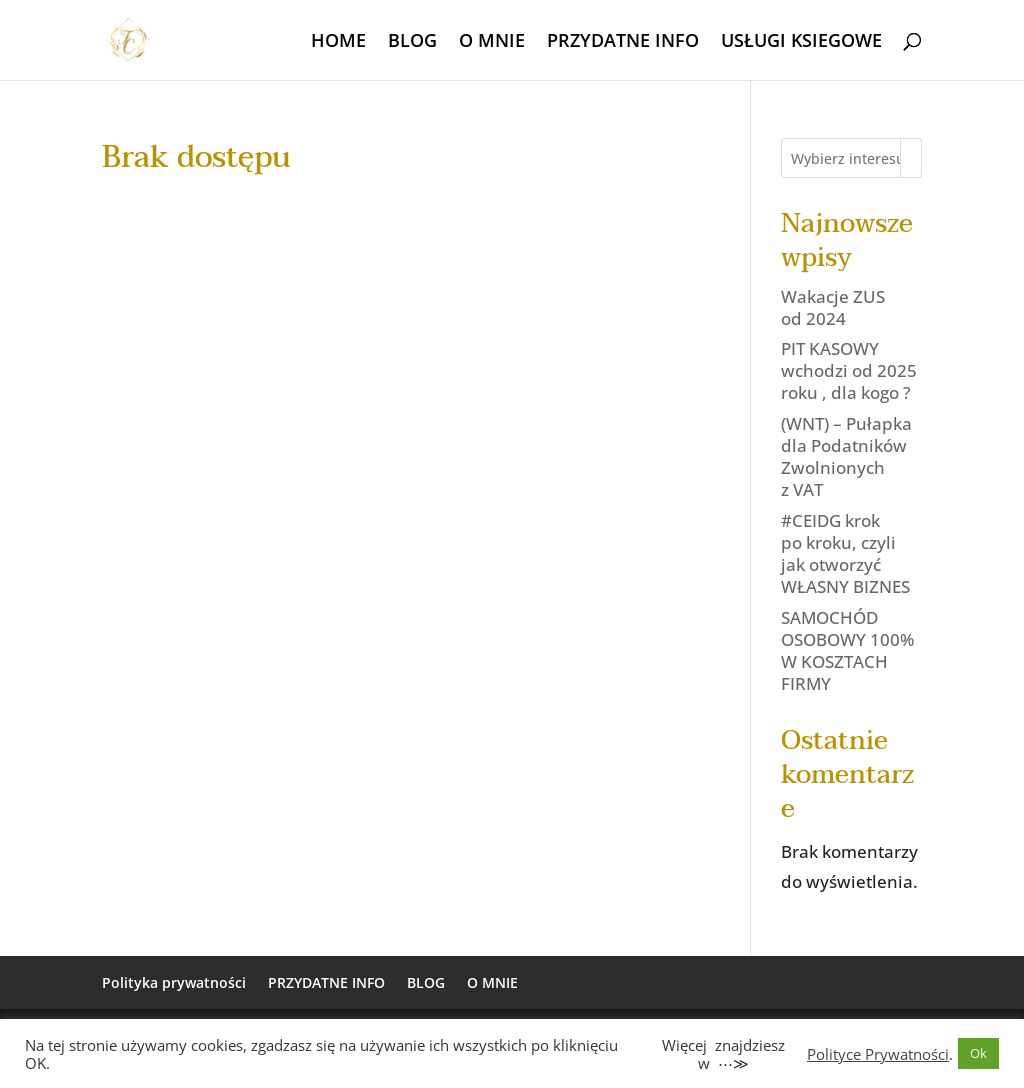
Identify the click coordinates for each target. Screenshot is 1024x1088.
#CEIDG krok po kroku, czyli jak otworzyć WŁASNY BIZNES (845, 553)
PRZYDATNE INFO (623, 42)
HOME (338, 42)
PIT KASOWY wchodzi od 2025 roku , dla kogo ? (849, 370)
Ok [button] (978, 1053)
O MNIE (492, 42)
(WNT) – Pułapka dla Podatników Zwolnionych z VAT (846, 456)
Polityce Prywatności (878, 1054)
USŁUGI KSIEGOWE (801, 42)
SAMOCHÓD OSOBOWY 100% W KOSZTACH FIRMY (847, 650)
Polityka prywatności (174, 982)
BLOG (412, 42)
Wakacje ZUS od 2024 (833, 307)
